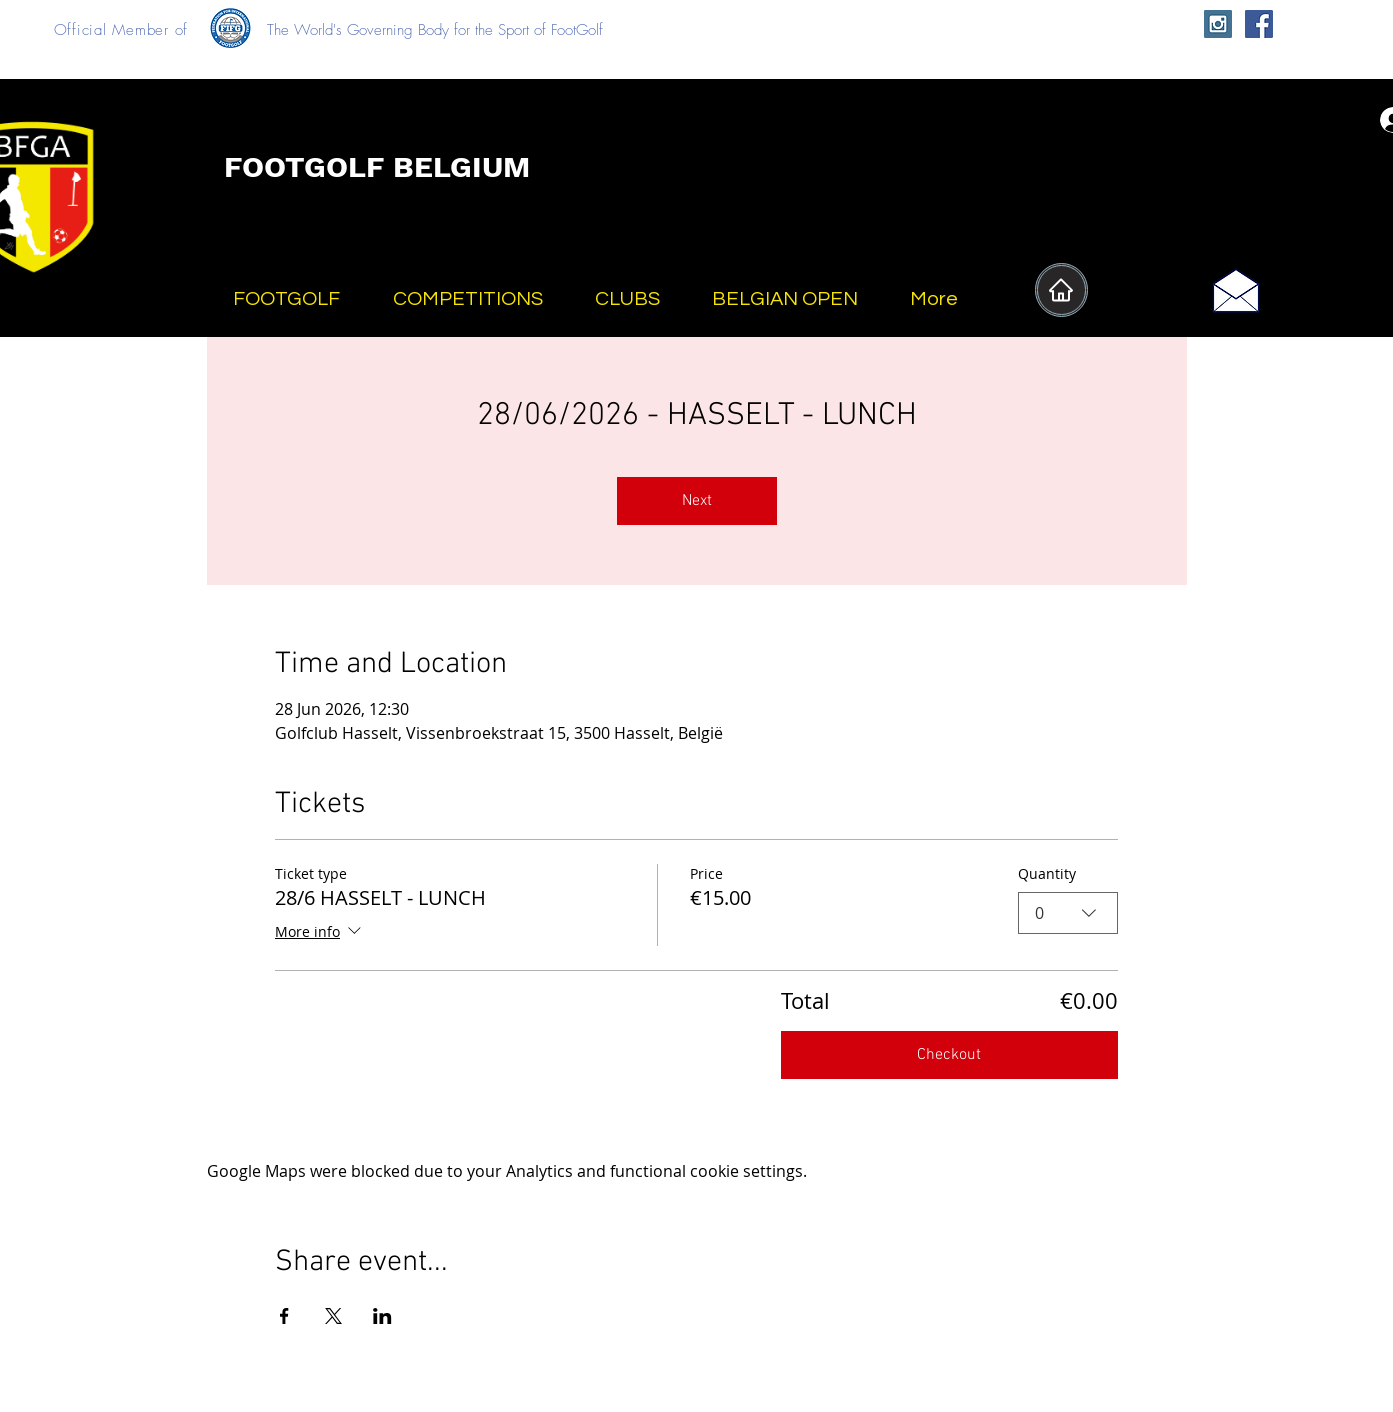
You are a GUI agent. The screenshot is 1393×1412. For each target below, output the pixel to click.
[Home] (1061, 290)
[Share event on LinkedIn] (382, 1316)
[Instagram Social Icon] (1218, 24)
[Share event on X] (333, 1316)
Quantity (1047, 873)
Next (697, 501)
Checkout (949, 1055)
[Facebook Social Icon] (1259, 24)
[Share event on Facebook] (284, 1316)
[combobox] (1068, 913)
